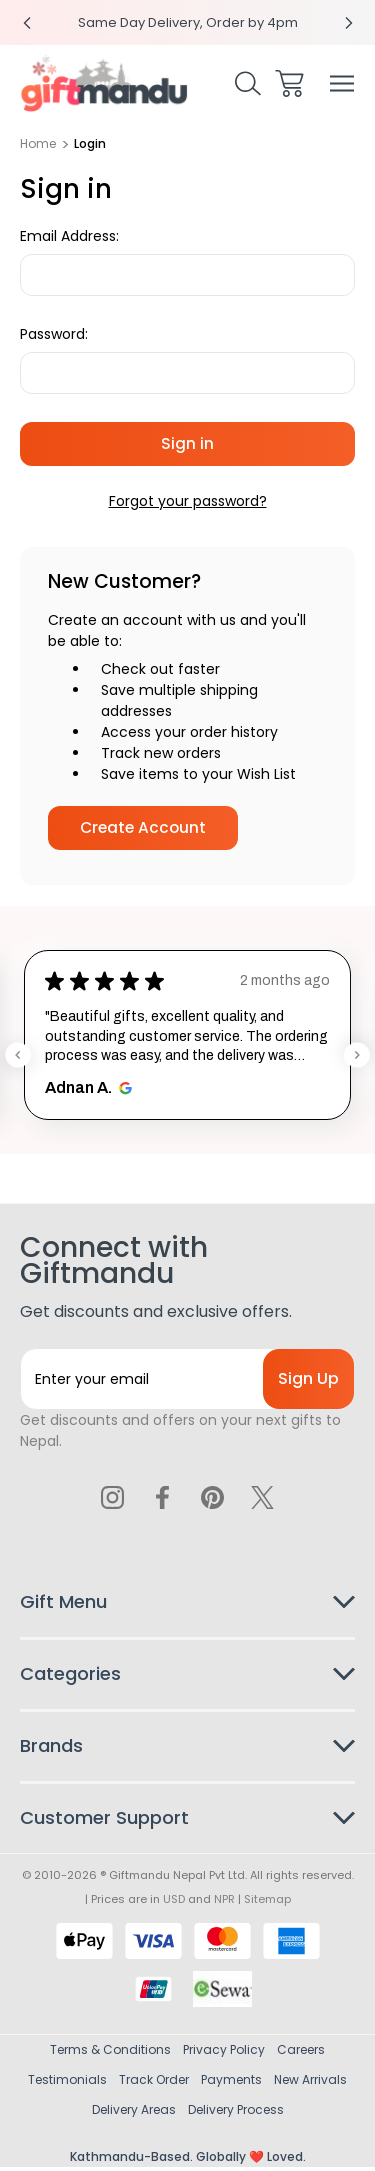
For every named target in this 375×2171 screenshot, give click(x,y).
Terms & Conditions (110, 2053)
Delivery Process (236, 2113)
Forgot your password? (188, 501)
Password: (54, 334)
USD (174, 1903)
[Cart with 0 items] (289, 83)
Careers (301, 2053)
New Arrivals (310, 2083)
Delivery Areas (134, 2113)
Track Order (154, 2083)
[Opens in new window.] (122, 1088)
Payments (231, 2083)
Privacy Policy (224, 2053)
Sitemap (267, 1903)
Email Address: (69, 236)
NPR (224, 1903)
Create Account (143, 827)
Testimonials (67, 2083)
